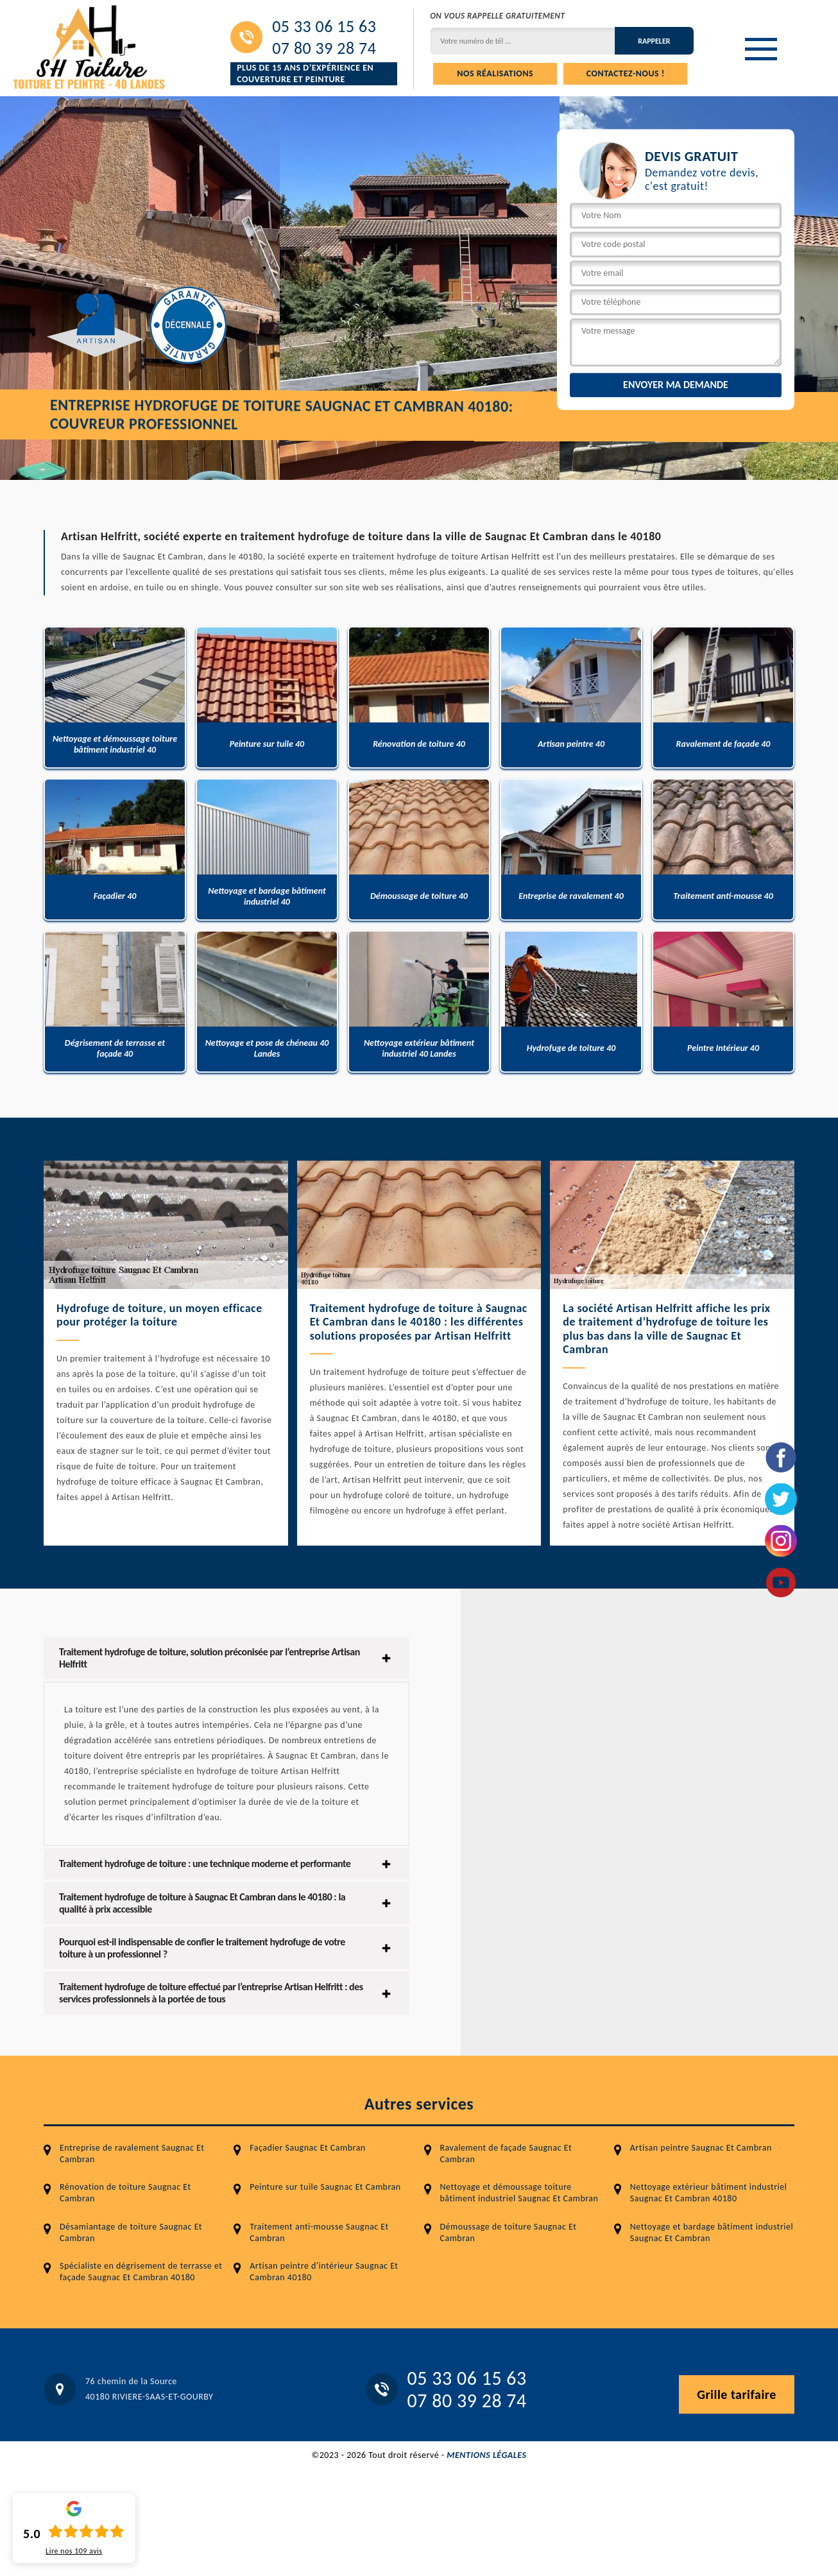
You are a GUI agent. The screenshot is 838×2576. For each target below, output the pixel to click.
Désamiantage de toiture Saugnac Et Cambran (131, 2232)
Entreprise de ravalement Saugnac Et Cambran (132, 2153)
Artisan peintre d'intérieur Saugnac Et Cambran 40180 (324, 2271)
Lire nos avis (74, 2550)
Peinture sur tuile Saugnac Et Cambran (325, 2186)
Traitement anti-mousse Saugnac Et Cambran (319, 2232)
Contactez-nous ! (625, 73)
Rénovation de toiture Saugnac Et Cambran (125, 2192)
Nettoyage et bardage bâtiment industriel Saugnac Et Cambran (712, 2232)
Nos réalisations (495, 73)
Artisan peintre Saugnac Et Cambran (701, 2147)
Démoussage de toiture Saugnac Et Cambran (508, 2232)
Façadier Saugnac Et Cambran (307, 2147)
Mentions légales (486, 2455)
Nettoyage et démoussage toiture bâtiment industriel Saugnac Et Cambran (519, 2192)
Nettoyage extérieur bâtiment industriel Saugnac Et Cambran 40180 (708, 2192)
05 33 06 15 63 (324, 26)
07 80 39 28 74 (324, 48)
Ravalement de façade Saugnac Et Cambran (506, 2153)
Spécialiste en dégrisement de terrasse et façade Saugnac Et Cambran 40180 (141, 2271)
